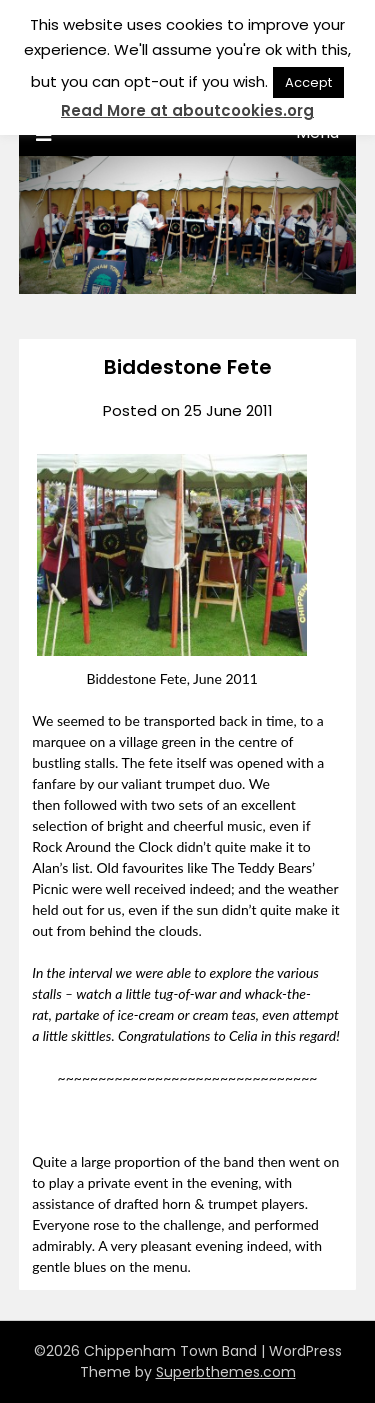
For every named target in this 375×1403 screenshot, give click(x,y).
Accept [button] (308, 82)
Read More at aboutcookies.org (187, 110)
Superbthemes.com (226, 1372)
